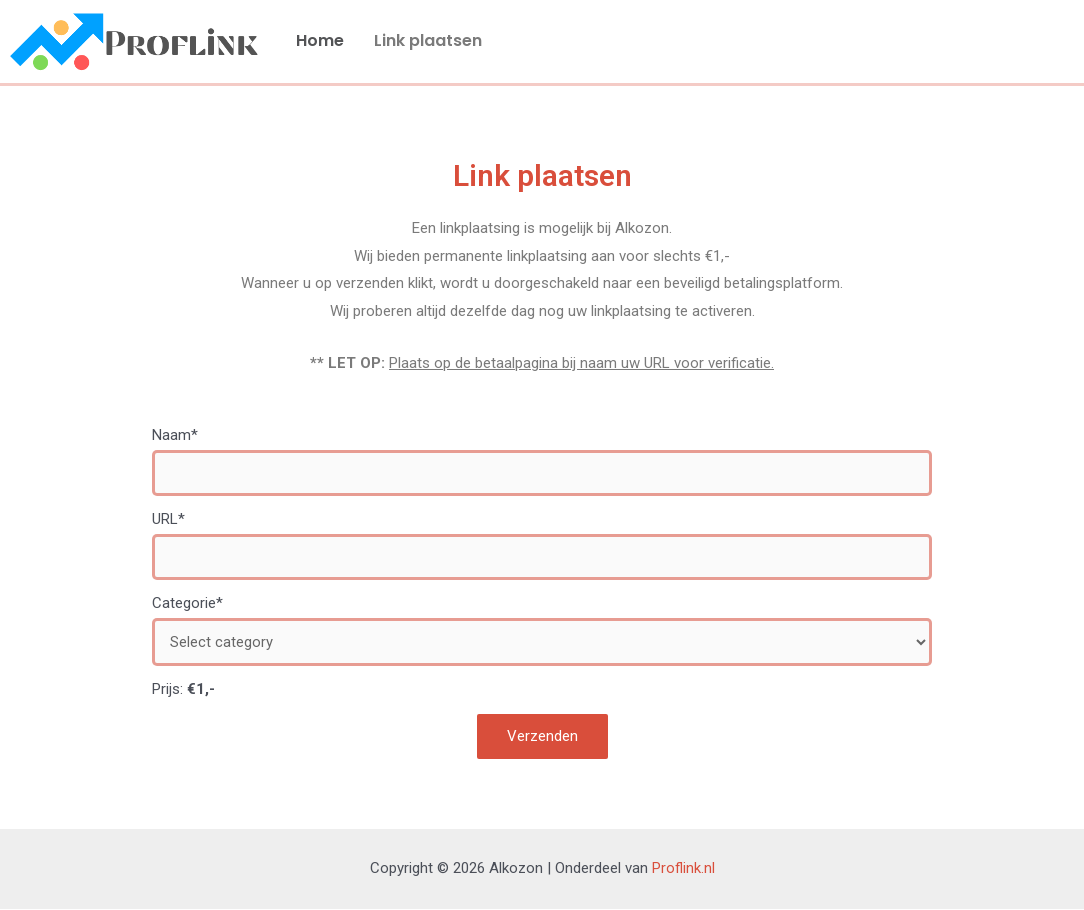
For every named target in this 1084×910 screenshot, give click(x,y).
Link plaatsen (428, 40)
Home (320, 40)
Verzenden (542, 737)
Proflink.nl (683, 869)
